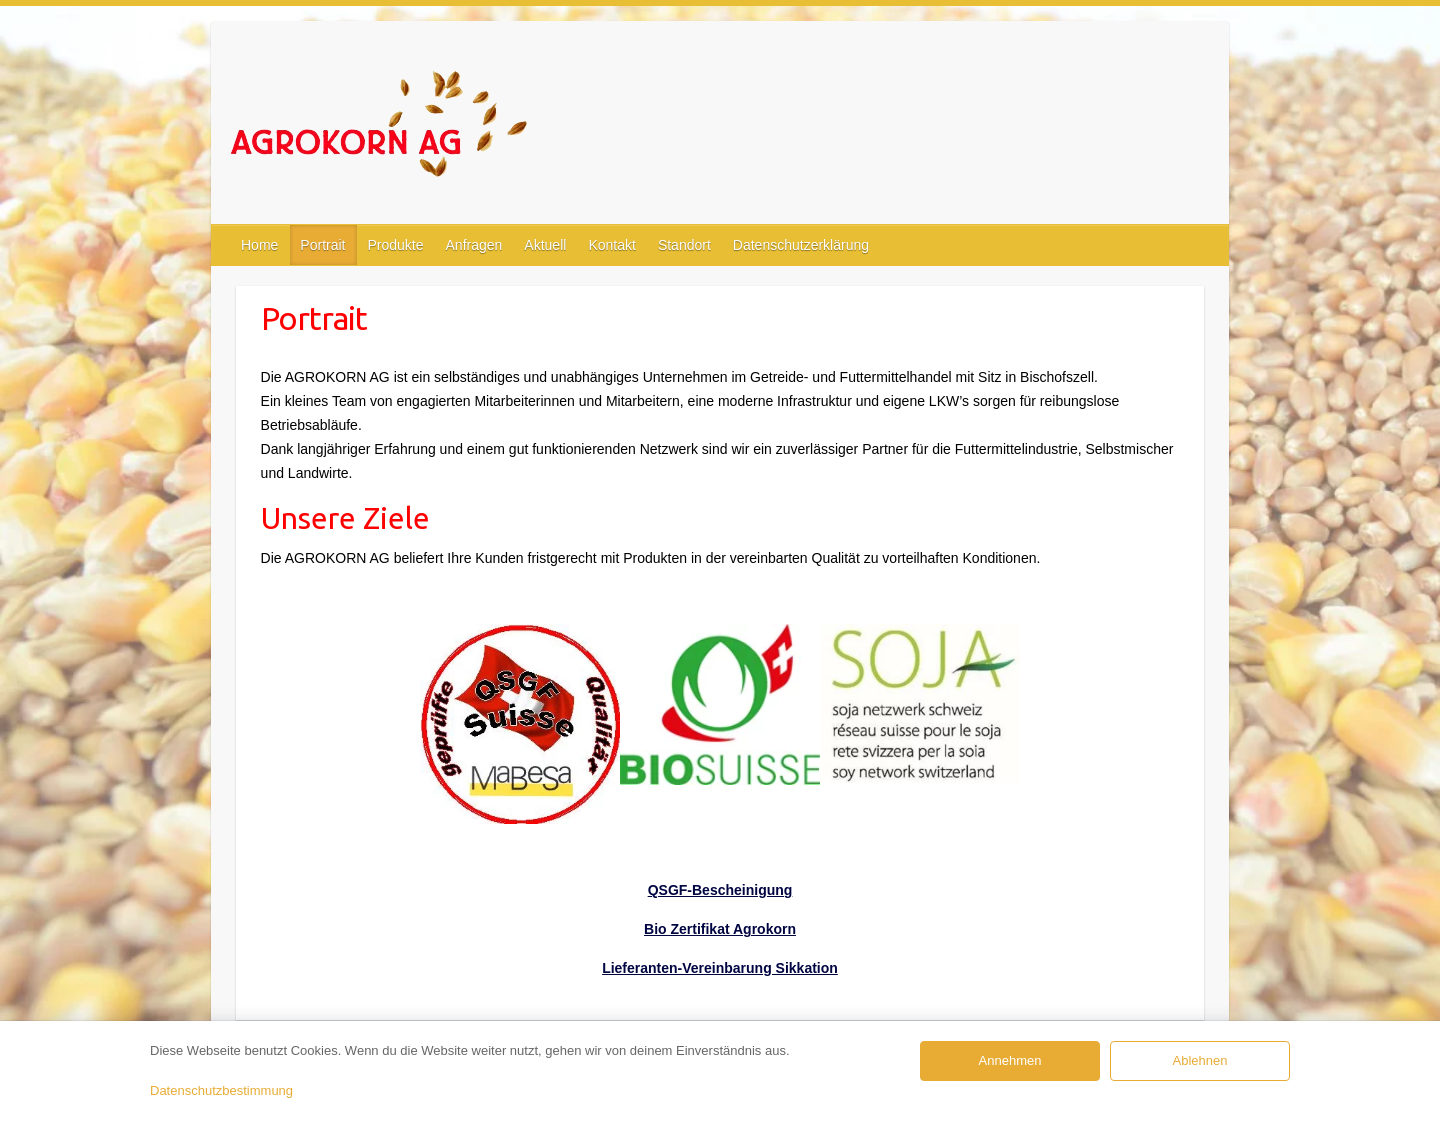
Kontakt (611, 245)
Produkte (395, 245)
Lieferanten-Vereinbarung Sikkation (720, 968)
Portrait (322, 245)
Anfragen (474, 245)
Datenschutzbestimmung (221, 1090)
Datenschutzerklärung (801, 245)
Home (259, 245)
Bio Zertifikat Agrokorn (720, 929)
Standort (684, 245)
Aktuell (545, 245)
